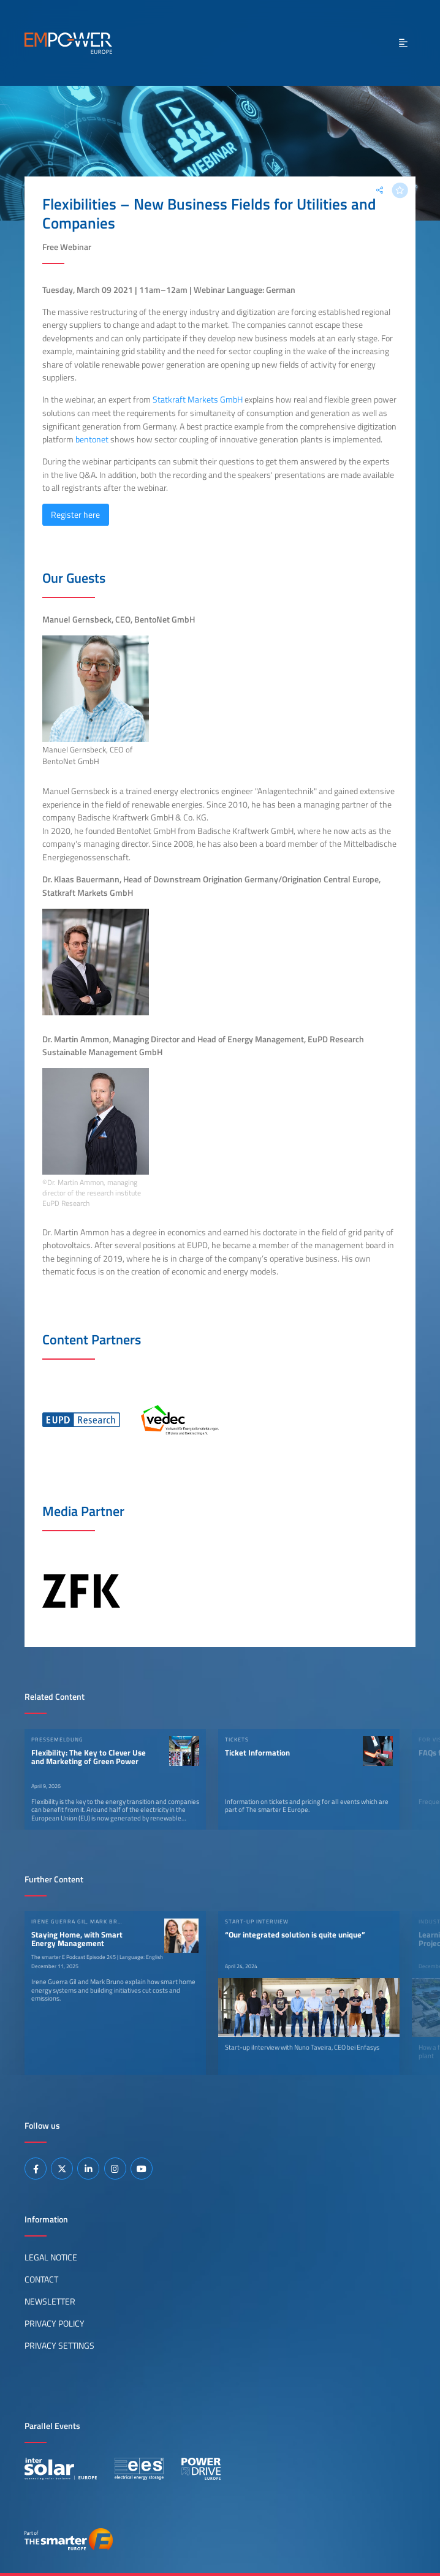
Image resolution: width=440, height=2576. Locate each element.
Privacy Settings (59, 2345)
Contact (41, 2279)
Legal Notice (51, 2257)
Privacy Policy (55, 2323)
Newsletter (50, 2301)
